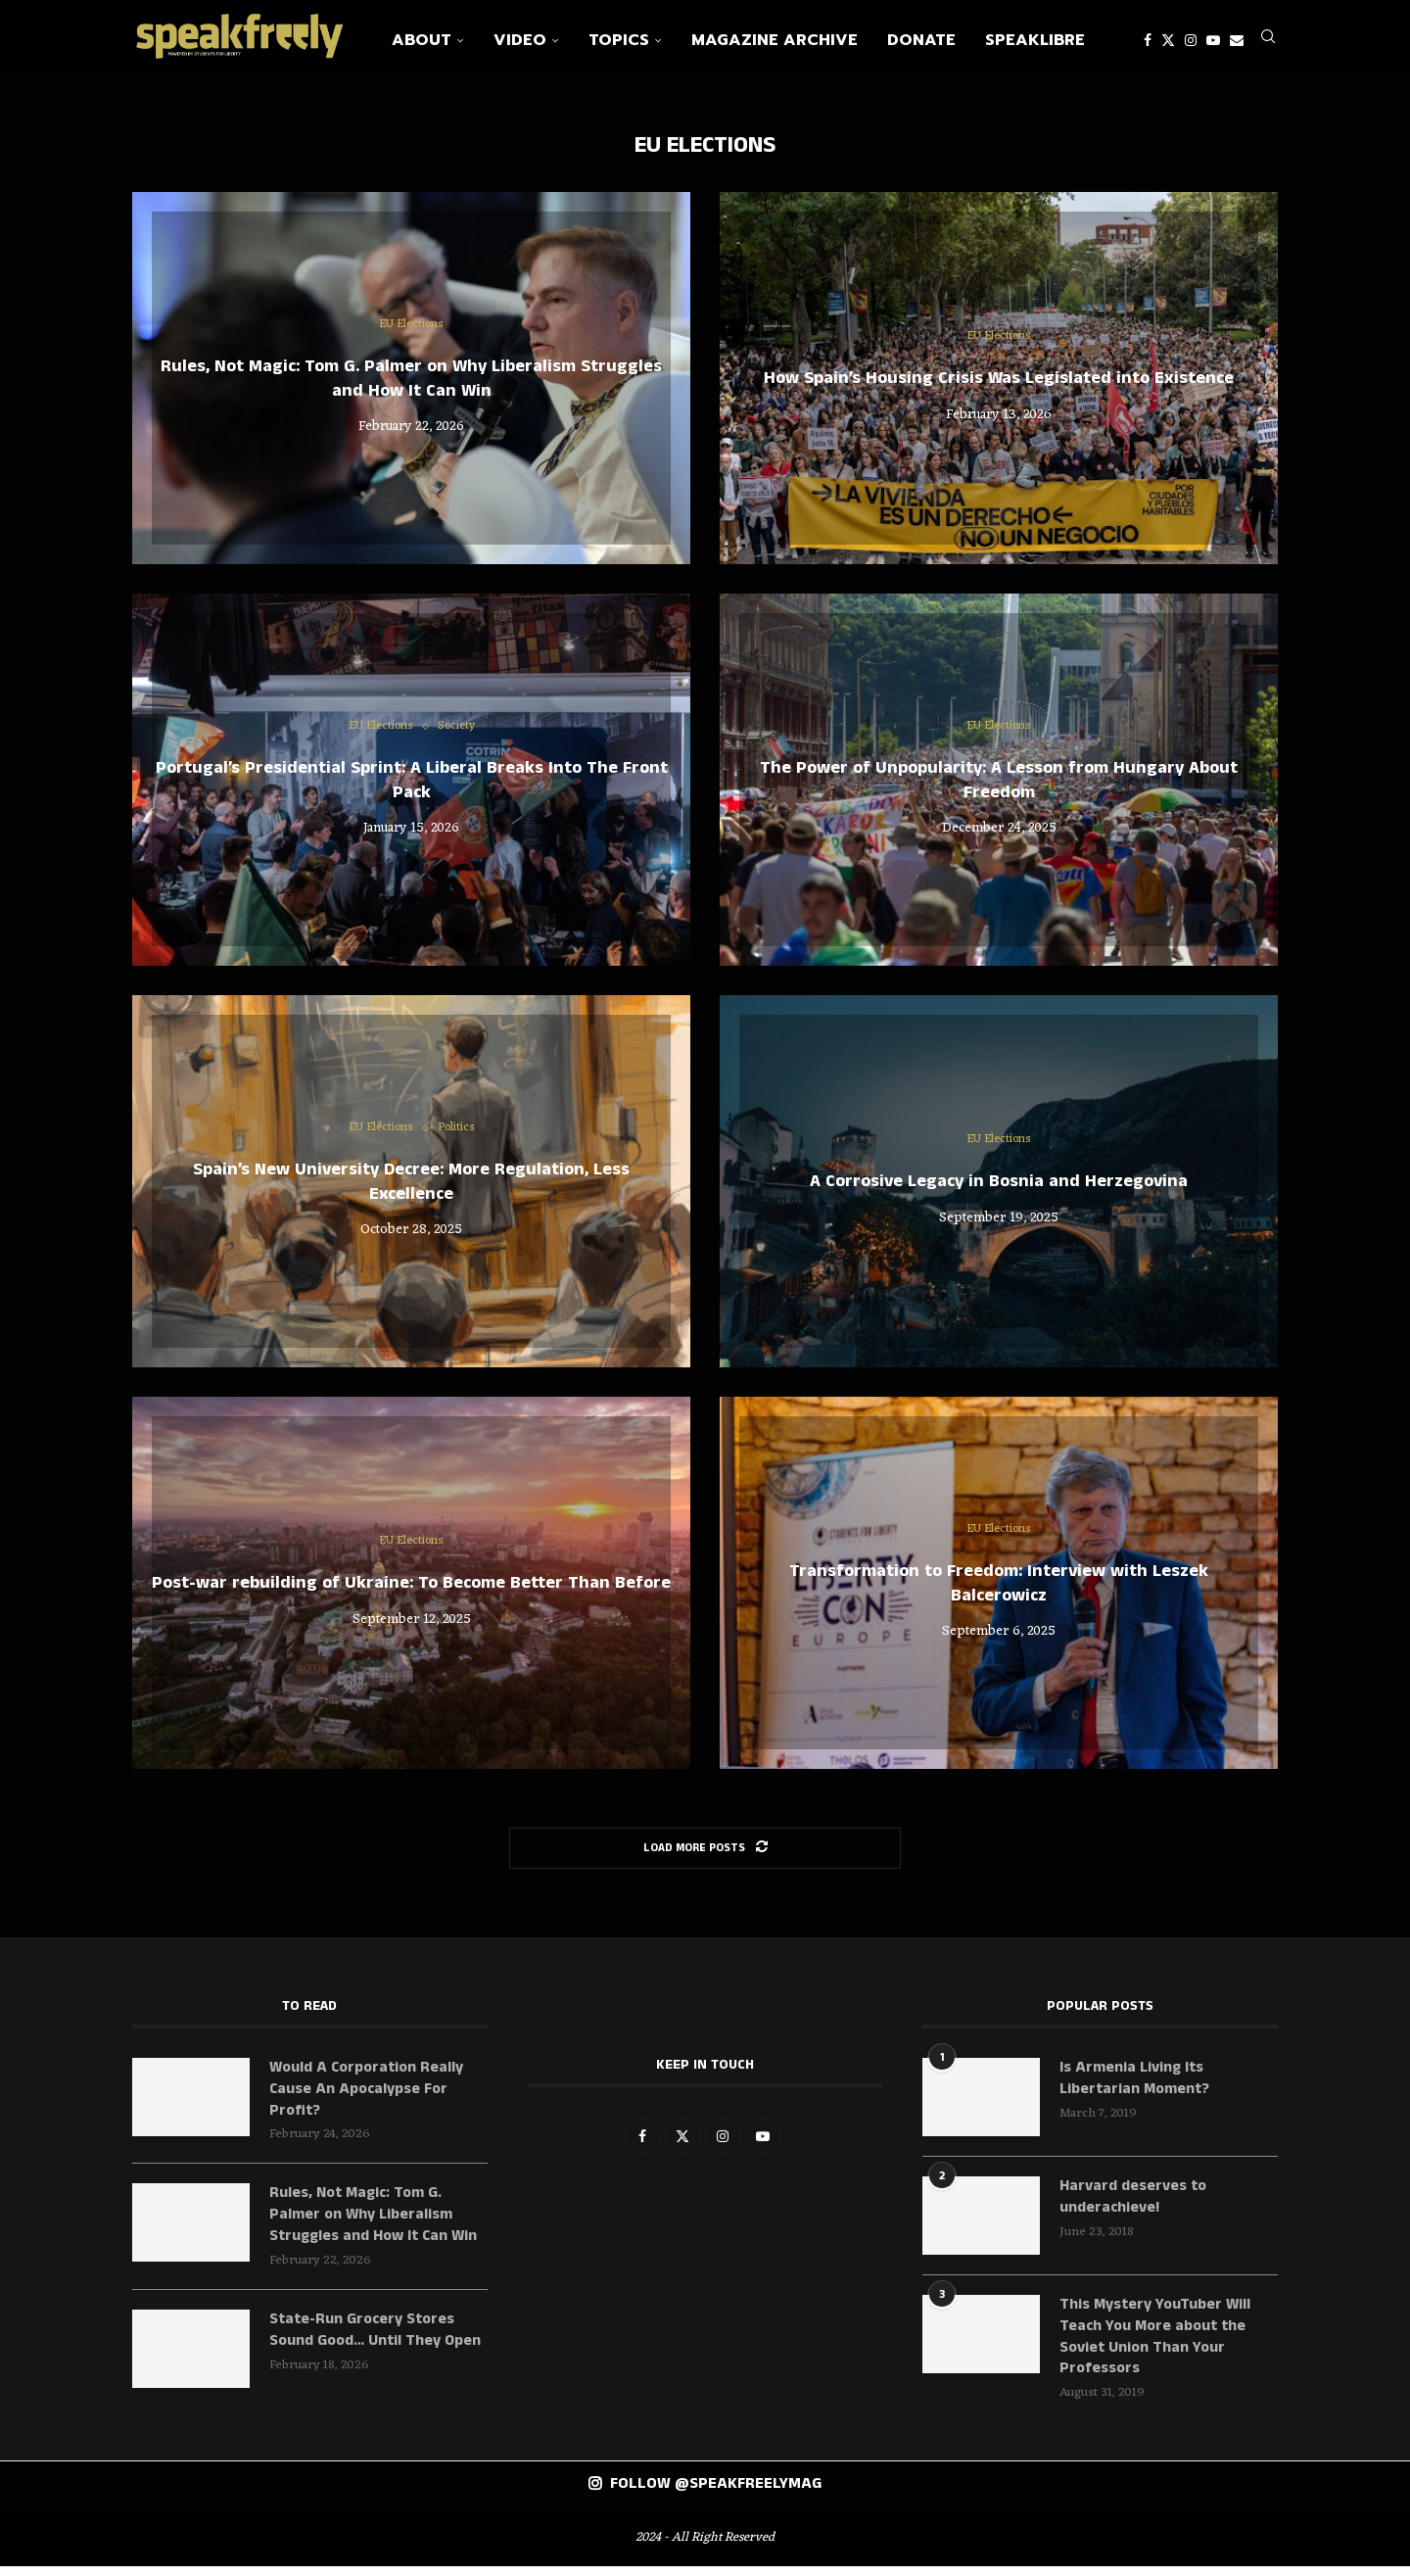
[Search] (1268, 40)
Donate (921, 40)
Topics (618, 40)
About (421, 40)
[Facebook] (1148, 40)
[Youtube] (1213, 40)
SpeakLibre (1035, 40)
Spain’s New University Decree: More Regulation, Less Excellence (411, 1189)
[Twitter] (1168, 40)
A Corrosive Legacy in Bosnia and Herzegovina (999, 1189)
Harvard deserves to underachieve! (1132, 2205)
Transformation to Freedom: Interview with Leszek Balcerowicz (998, 1590)
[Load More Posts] (705, 1856)
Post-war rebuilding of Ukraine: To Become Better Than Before (411, 1590)
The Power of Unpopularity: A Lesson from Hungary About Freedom (999, 787)
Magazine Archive (774, 40)
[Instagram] (1191, 40)
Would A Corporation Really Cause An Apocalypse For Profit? (367, 2098)
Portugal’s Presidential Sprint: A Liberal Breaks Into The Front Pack (412, 787)
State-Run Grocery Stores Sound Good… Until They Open (376, 2341)
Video (520, 40)
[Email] (1237, 40)
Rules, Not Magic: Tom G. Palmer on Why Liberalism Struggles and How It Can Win (411, 385)
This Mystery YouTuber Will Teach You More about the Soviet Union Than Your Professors (1155, 2346)
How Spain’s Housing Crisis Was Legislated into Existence (999, 386)
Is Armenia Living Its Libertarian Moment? (1135, 2087)
